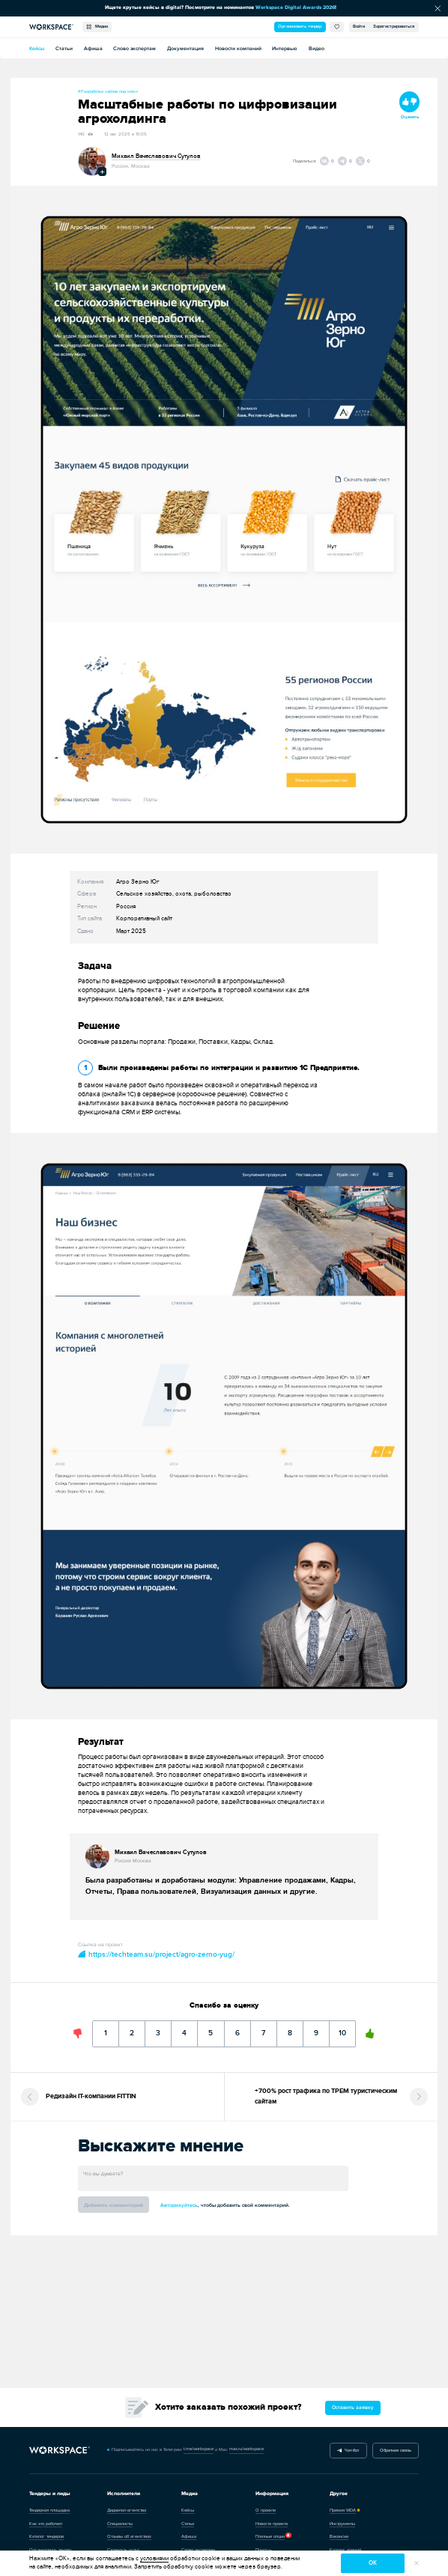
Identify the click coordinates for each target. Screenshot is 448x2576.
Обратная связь (395, 2450)
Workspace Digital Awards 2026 (295, 7)
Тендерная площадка (49, 2510)
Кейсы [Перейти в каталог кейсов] (187, 2510)
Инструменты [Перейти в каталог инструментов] (342, 2524)
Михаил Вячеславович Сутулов (156, 156)
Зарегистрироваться (393, 26)
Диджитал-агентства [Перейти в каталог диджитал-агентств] (126, 2510)
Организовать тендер (299, 26)
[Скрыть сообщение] (438, 8)
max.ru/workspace (246, 2449)
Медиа (96, 26)
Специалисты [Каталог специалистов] (120, 2524)
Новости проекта (271, 2524)
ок (373, 2563)
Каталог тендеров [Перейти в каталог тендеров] (46, 2536)
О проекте (265, 2510)
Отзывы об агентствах (129, 2536)
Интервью (284, 48)
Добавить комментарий (113, 2205)
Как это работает (45, 2524)
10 (343, 2029)
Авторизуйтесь (179, 2205)
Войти (359, 26)
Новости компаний (238, 48)
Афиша (93, 48)
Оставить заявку (353, 2407)
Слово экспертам (134, 48)
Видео (316, 48)
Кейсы (36, 48)
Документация (185, 48)
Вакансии (339, 2536)
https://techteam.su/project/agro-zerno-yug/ (156, 1954)
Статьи (64, 48)
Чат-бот (348, 2450)
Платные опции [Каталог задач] (270, 2536)
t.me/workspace (199, 2449)
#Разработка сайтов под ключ (108, 91)
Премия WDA (343, 2510)
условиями (154, 2558)
